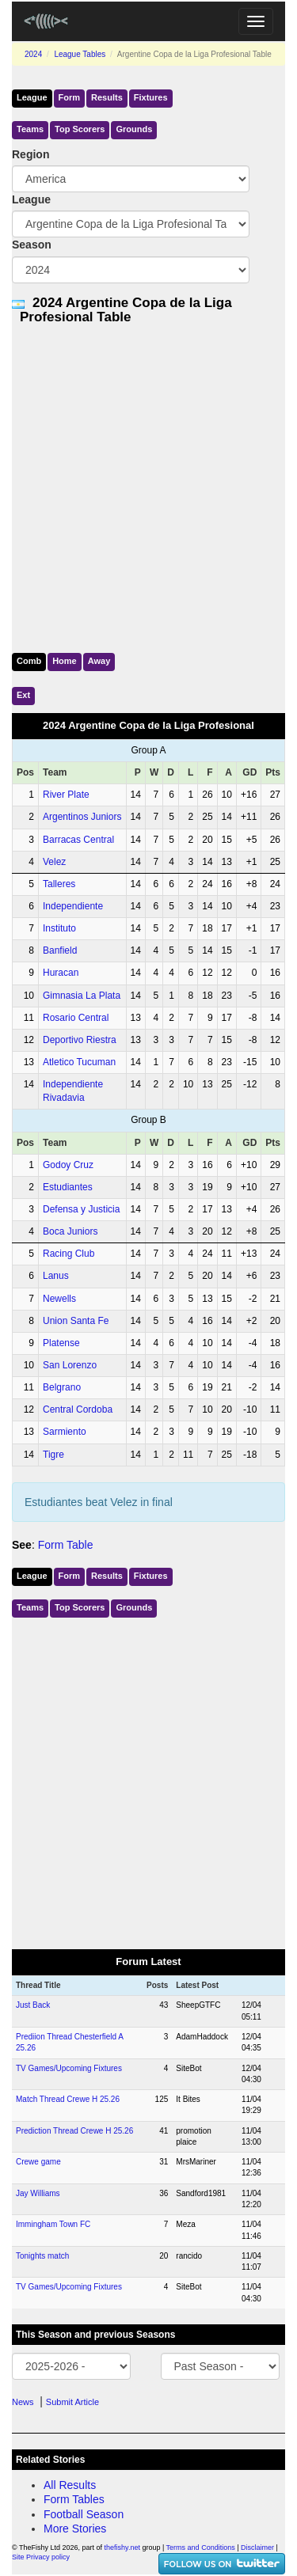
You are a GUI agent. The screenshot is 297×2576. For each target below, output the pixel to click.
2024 (33, 54)
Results (107, 97)
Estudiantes (68, 1187)
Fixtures (151, 97)
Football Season (84, 2514)
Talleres (59, 884)
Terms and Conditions (200, 2547)
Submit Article (72, 2402)
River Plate (66, 794)
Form (70, 97)
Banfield (60, 950)
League (32, 97)
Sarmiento (64, 1431)
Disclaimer (257, 2547)
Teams (30, 129)
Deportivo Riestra (79, 1039)
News (23, 2402)
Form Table (65, 1544)
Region (30, 154)
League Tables (79, 54)
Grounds (134, 129)
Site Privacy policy (41, 2557)
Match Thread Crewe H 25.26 (68, 2099)
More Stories (75, 2528)
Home (64, 661)
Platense (61, 1343)
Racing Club (68, 1253)
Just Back (33, 2005)
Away (99, 661)
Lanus (56, 1275)
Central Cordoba (77, 1409)
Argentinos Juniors (82, 816)
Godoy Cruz (68, 1164)
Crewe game (38, 2161)
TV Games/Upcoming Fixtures (69, 2068)
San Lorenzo (70, 1365)
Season (31, 244)
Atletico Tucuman (79, 1062)
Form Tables (74, 2499)
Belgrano (62, 1387)
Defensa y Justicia (81, 1209)
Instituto (59, 928)
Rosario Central (76, 1017)
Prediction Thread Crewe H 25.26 (74, 2130)
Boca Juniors (70, 1231)
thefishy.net (122, 2547)
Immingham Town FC (53, 2224)
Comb (29, 661)
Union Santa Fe (76, 1320)
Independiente (73, 906)
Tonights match (42, 2256)
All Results (70, 2485)
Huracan (60, 972)
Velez (54, 861)
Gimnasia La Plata (81, 995)
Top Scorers (80, 129)
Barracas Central (78, 839)
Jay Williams (38, 2193)
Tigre (53, 1454)
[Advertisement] (148, 485)
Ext (23, 695)
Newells (59, 1298)
